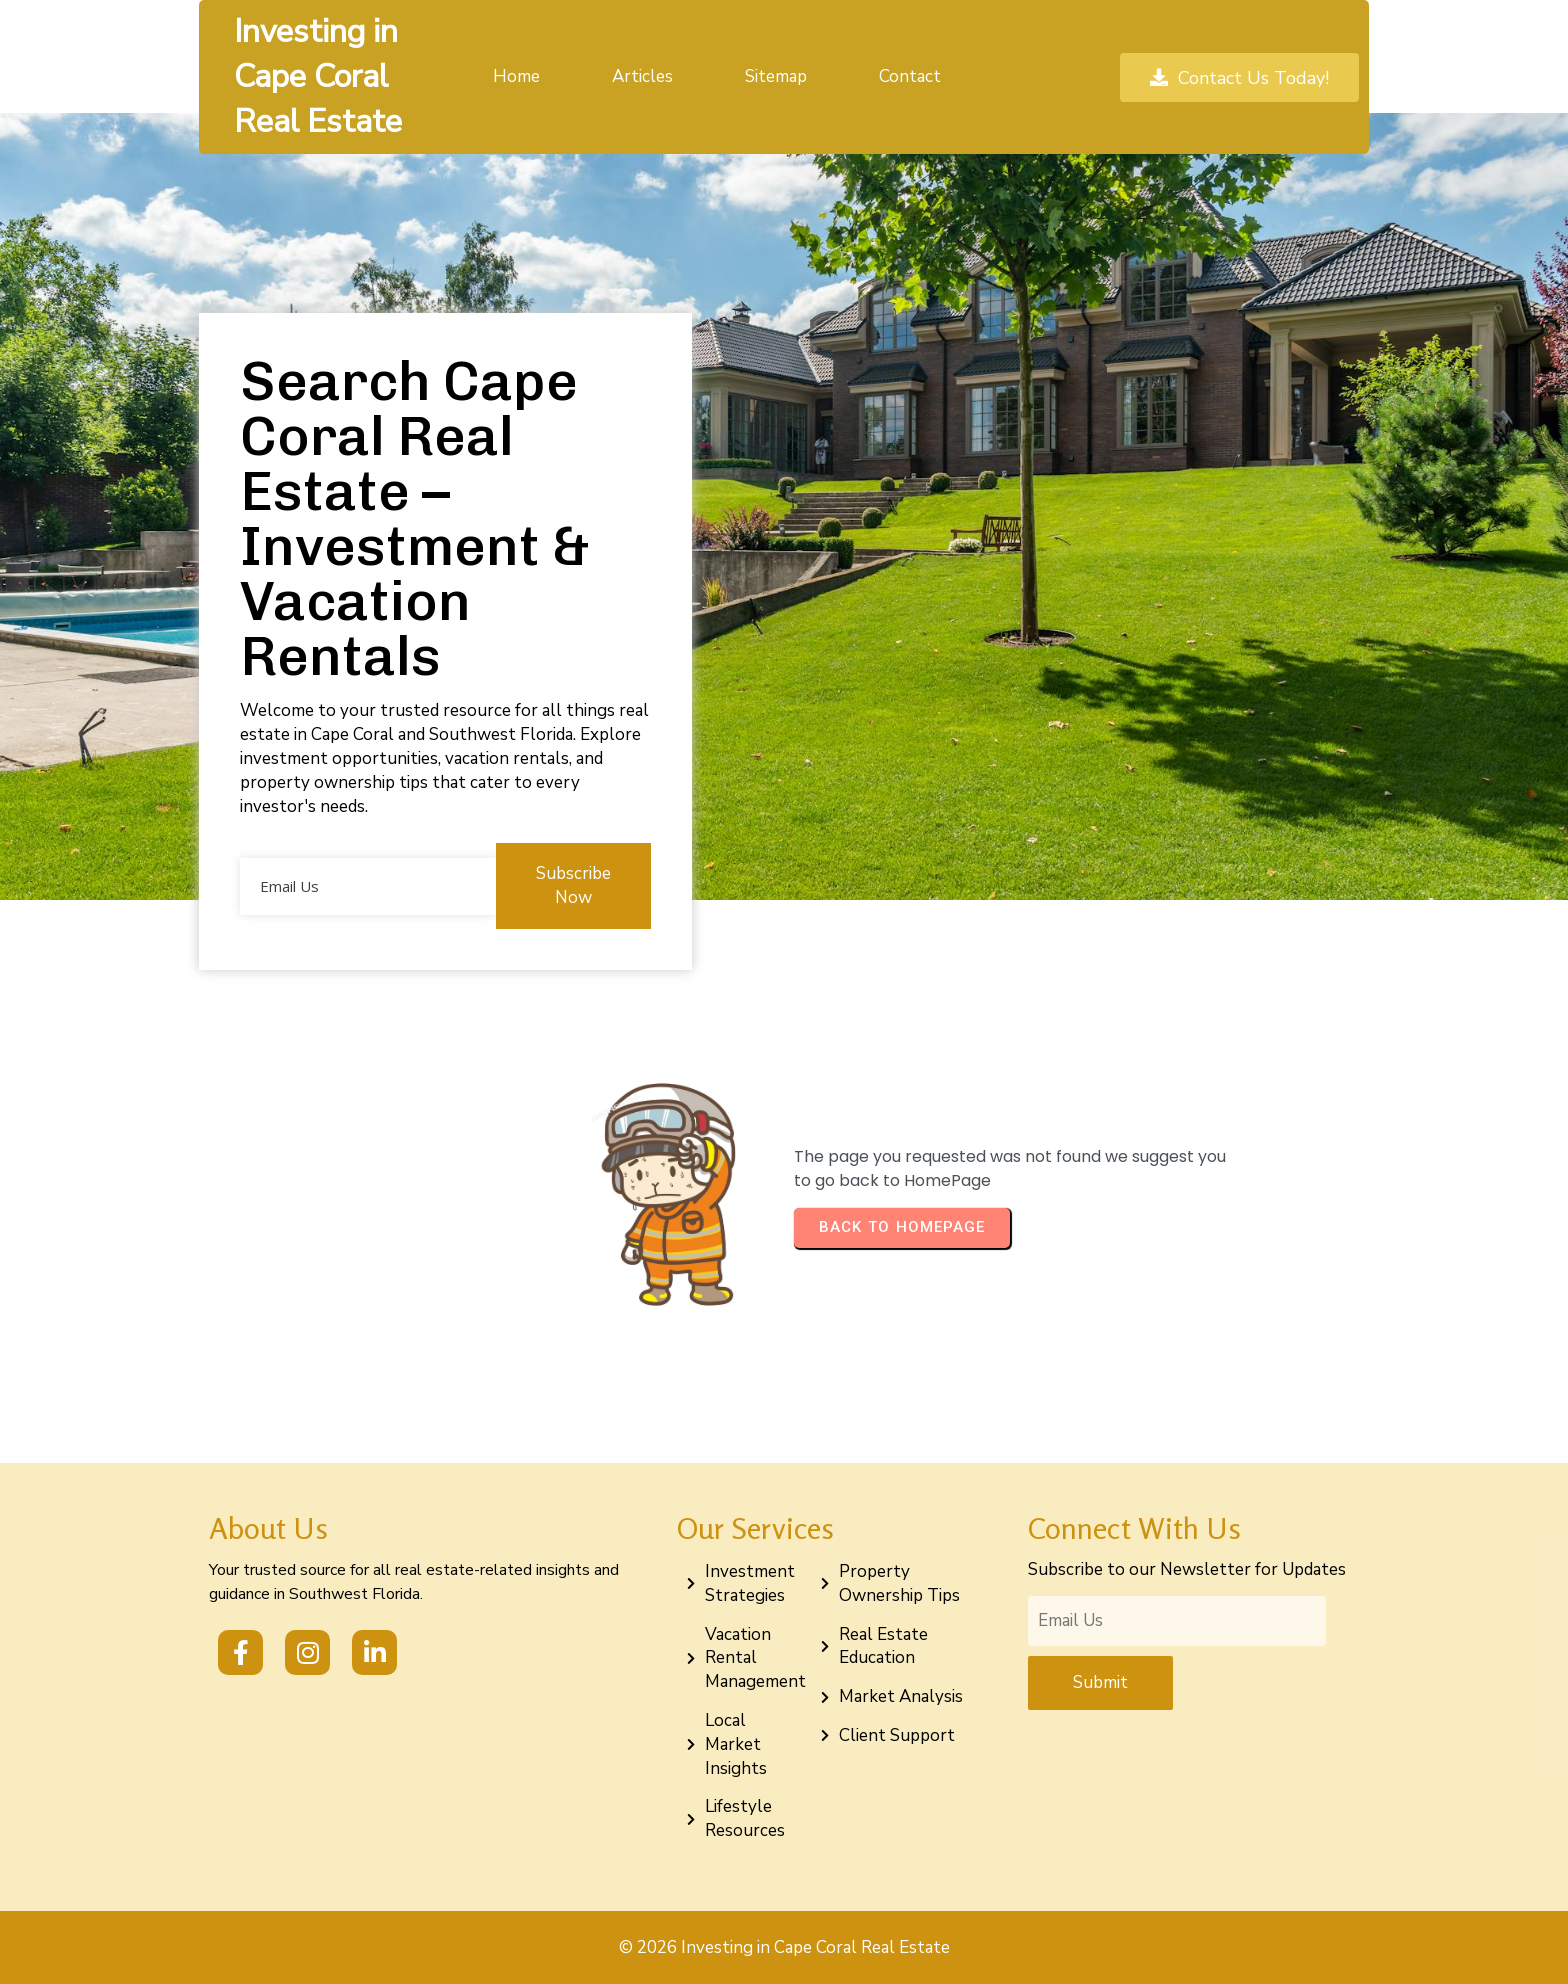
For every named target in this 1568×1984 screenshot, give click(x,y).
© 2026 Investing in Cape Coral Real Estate (784, 1947)
